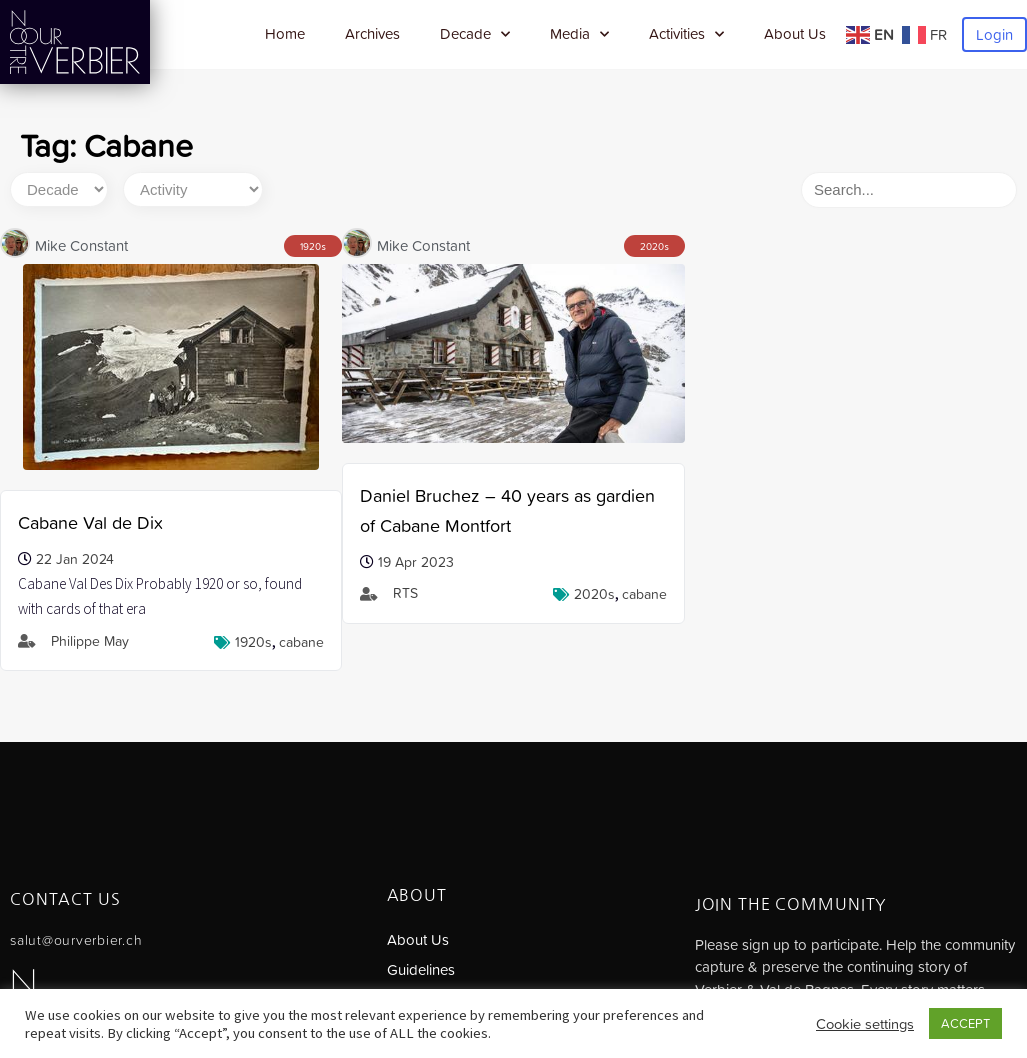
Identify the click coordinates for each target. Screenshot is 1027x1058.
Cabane (301, 642)
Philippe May (90, 641)
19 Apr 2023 (416, 562)
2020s (594, 594)
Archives (372, 33)
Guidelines (421, 969)
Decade (475, 34)
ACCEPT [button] (965, 1023)
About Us (795, 33)
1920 (310, 246)
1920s (253, 642)
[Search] (909, 190)
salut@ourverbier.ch (76, 940)
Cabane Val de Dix (90, 522)
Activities (686, 34)
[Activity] (193, 189)
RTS (405, 593)
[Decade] (59, 189)
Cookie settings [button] (865, 1024)
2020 (652, 246)
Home (285, 33)
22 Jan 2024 (75, 559)
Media (579, 34)
